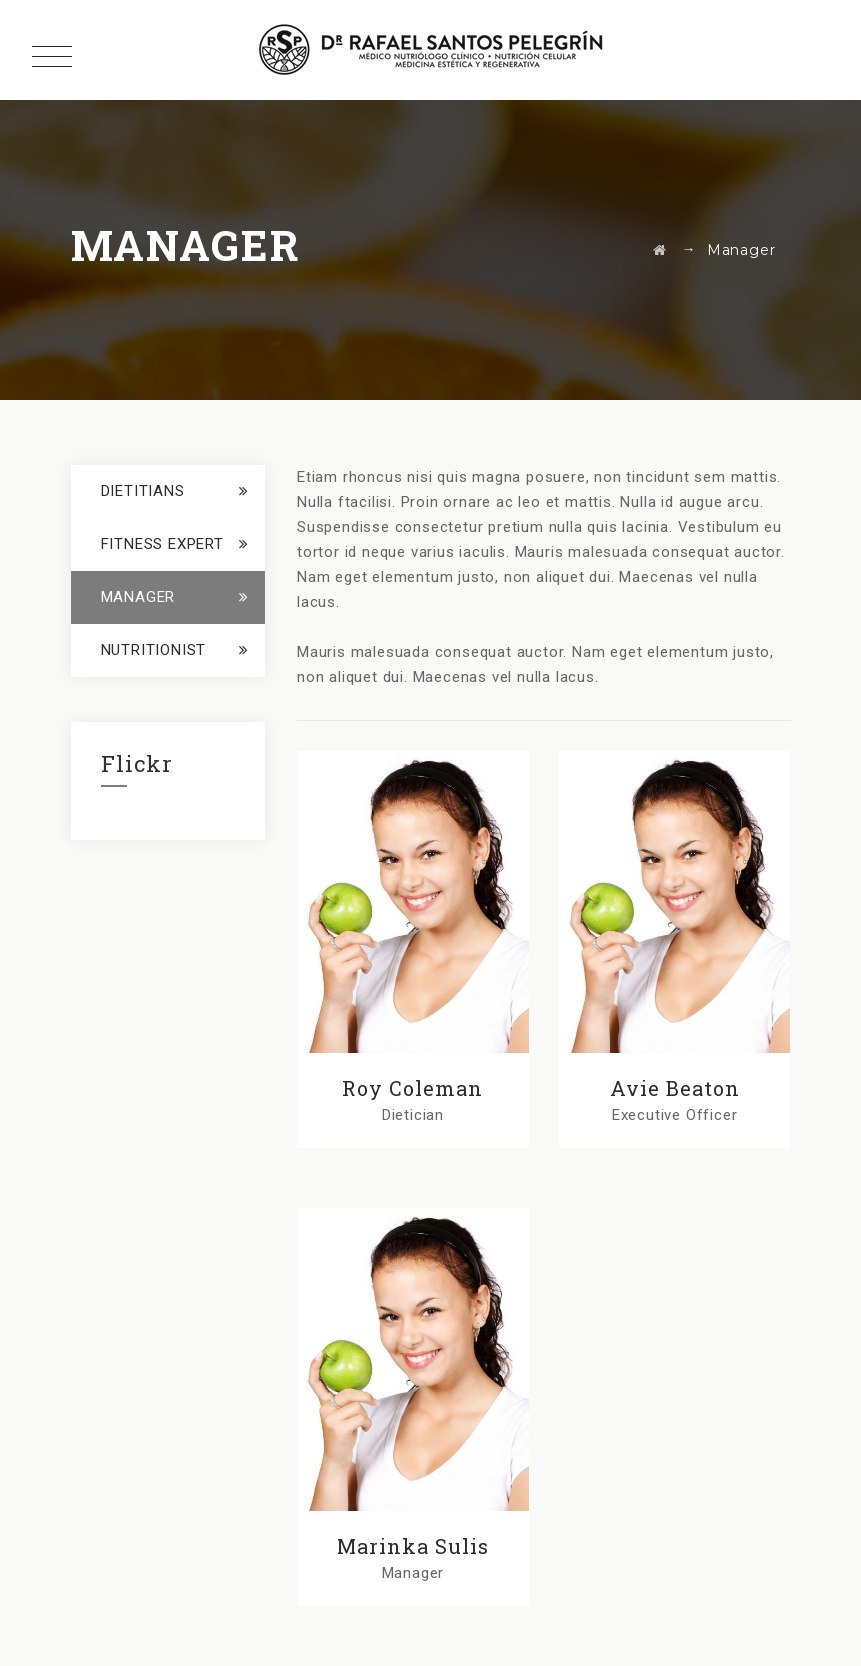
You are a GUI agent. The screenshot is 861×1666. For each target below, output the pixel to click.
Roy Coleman (412, 1088)
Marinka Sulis (413, 1546)
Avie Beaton (675, 1088)
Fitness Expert (162, 544)
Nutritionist (154, 650)
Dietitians (143, 491)
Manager (138, 597)
